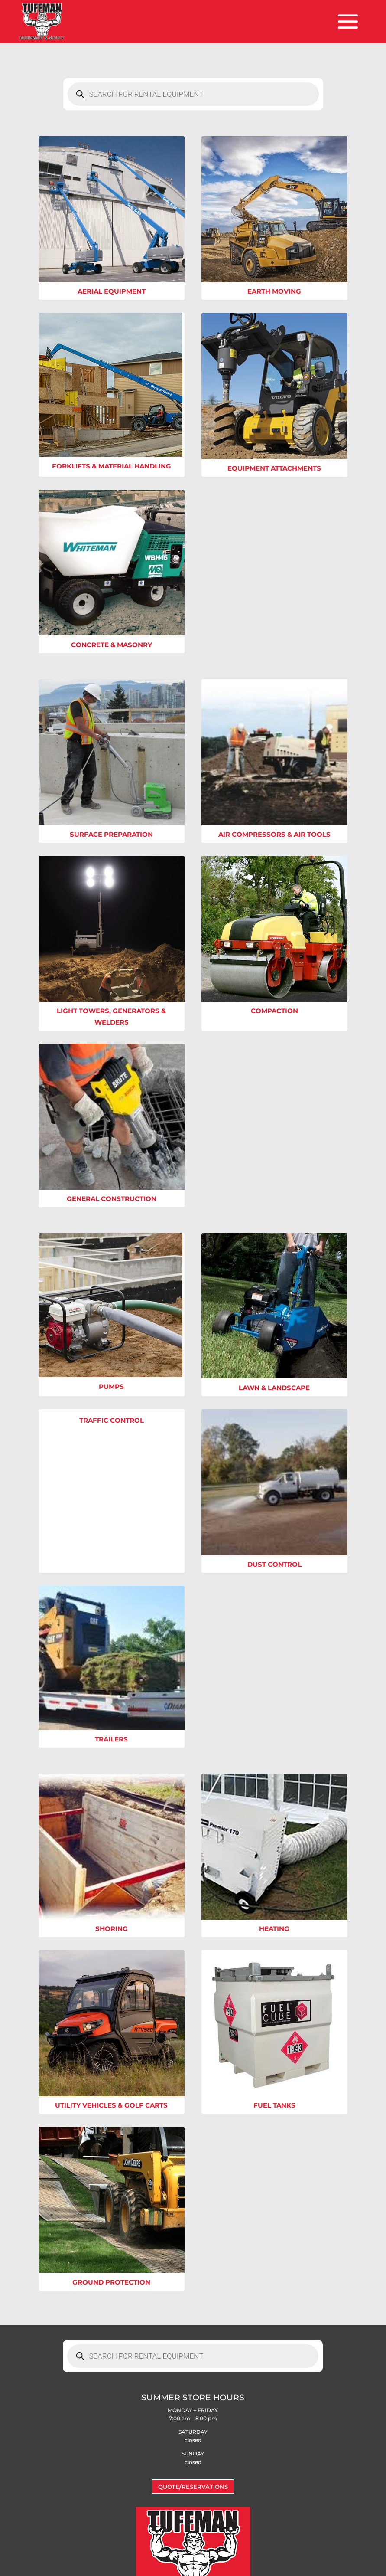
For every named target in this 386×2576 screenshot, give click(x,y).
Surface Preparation (111, 834)
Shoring (111, 1929)
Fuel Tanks (274, 2105)
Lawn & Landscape (274, 1388)
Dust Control (274, 1564)
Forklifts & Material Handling (111, 466)
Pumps (111, 1386)
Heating (274, 1929)
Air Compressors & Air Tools (274, 834)
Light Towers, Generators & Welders (111, 1016)
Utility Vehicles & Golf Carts (111, 2105)
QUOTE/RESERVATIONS (193, 2486)
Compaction (274, 1011)
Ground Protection (111, 2282)
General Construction (111, 1199)
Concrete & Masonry (111, 645)
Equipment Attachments (274, 468)
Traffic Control (111, 1420)
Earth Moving (274, 291)
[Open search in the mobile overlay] (193, 94)
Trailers (111, 1739)
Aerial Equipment (112, 291)
